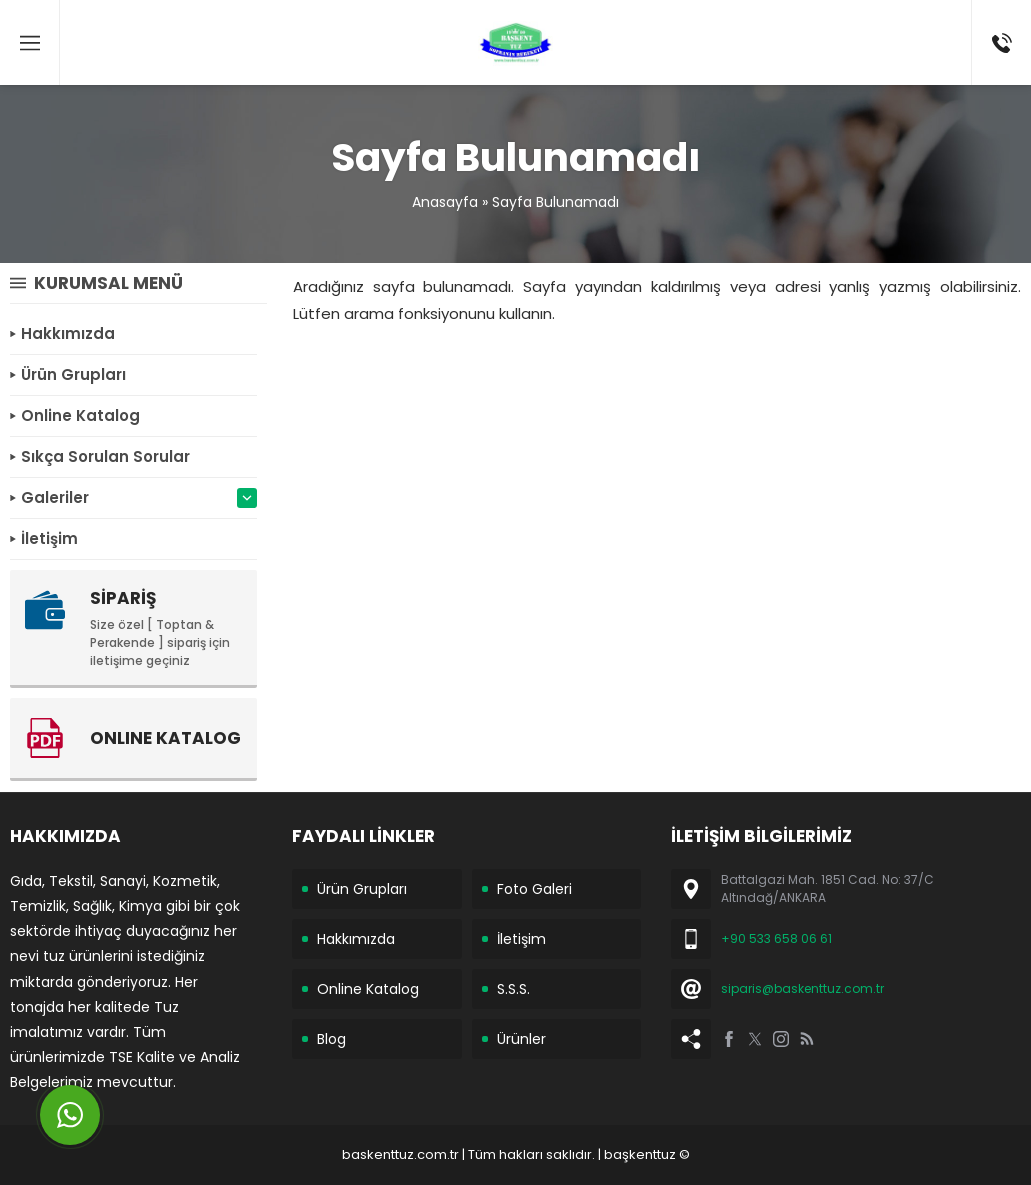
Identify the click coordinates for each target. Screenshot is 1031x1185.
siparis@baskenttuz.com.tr (802, 988)
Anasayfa (445, 202)
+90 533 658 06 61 (776, 938)
